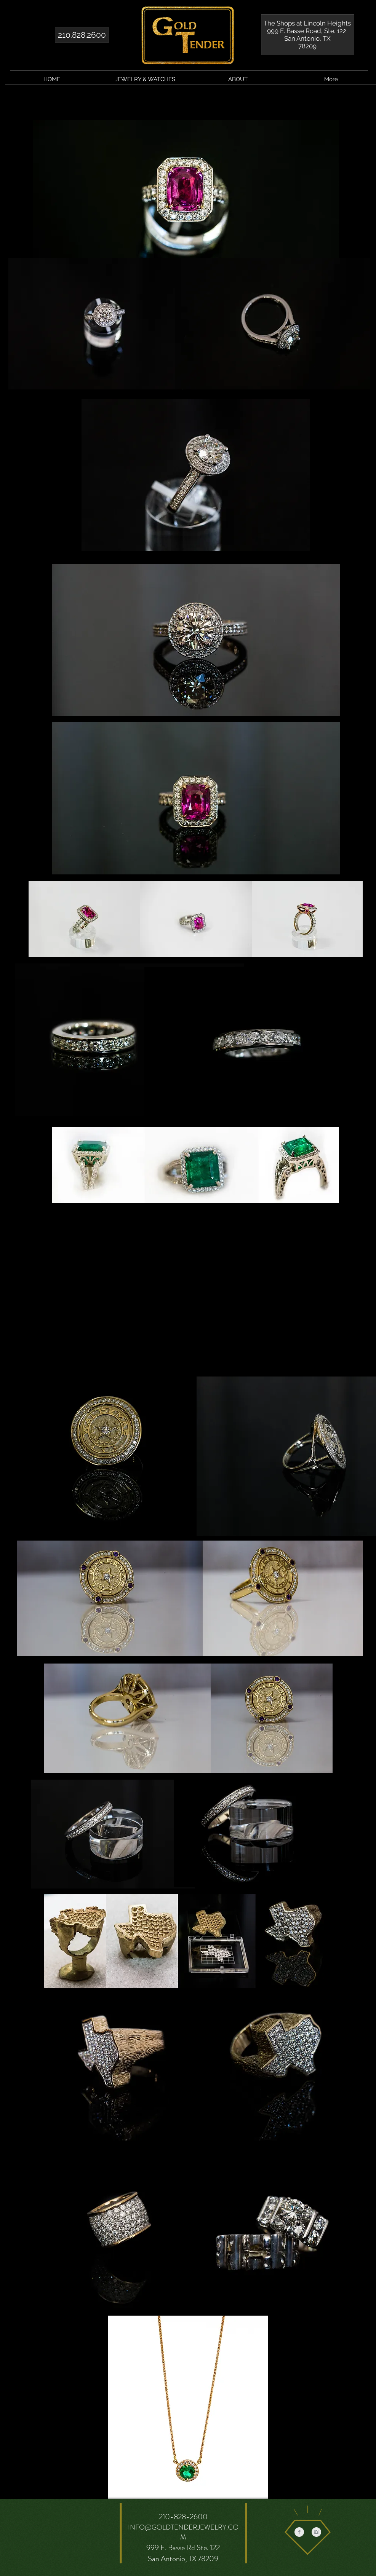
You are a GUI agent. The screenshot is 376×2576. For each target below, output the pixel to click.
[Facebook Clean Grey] (299, 2532)
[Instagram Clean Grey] (316, 2532)
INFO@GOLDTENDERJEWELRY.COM (183, 2532)
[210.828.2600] (82, 35)
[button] (145, 79)
